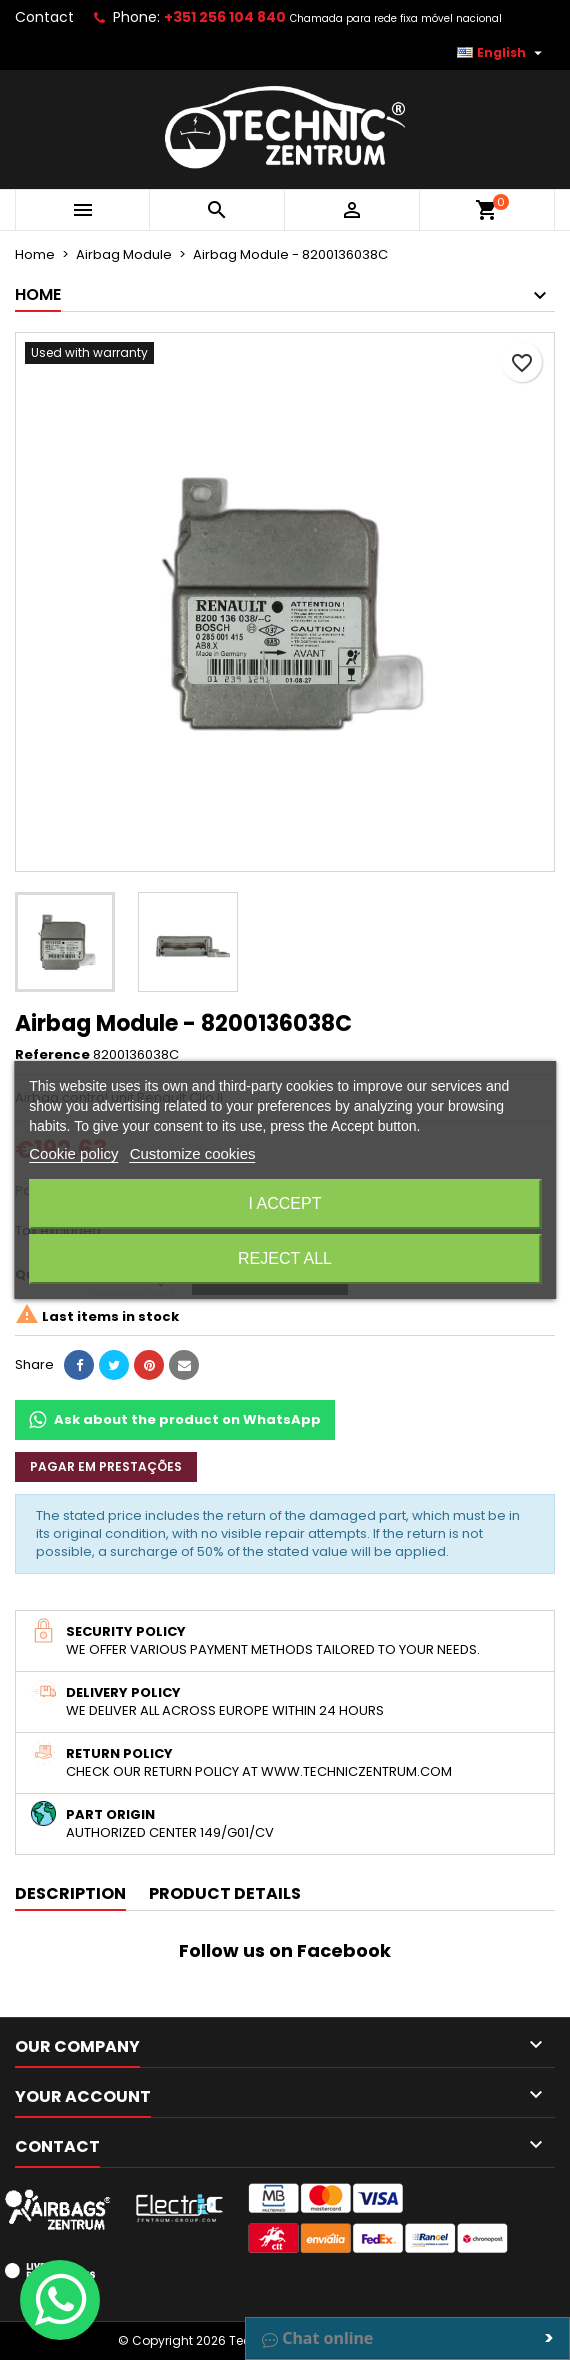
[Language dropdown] (502, 53)
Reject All (285, 1258)
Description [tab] (70, 1893)
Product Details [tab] (225, 1893)
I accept (285, 1203)
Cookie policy (73, 1153)
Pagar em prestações (106, 1466)
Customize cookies (193, 1153)
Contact (44, 17)
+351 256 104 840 (225, 17)
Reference (52, 1055)
